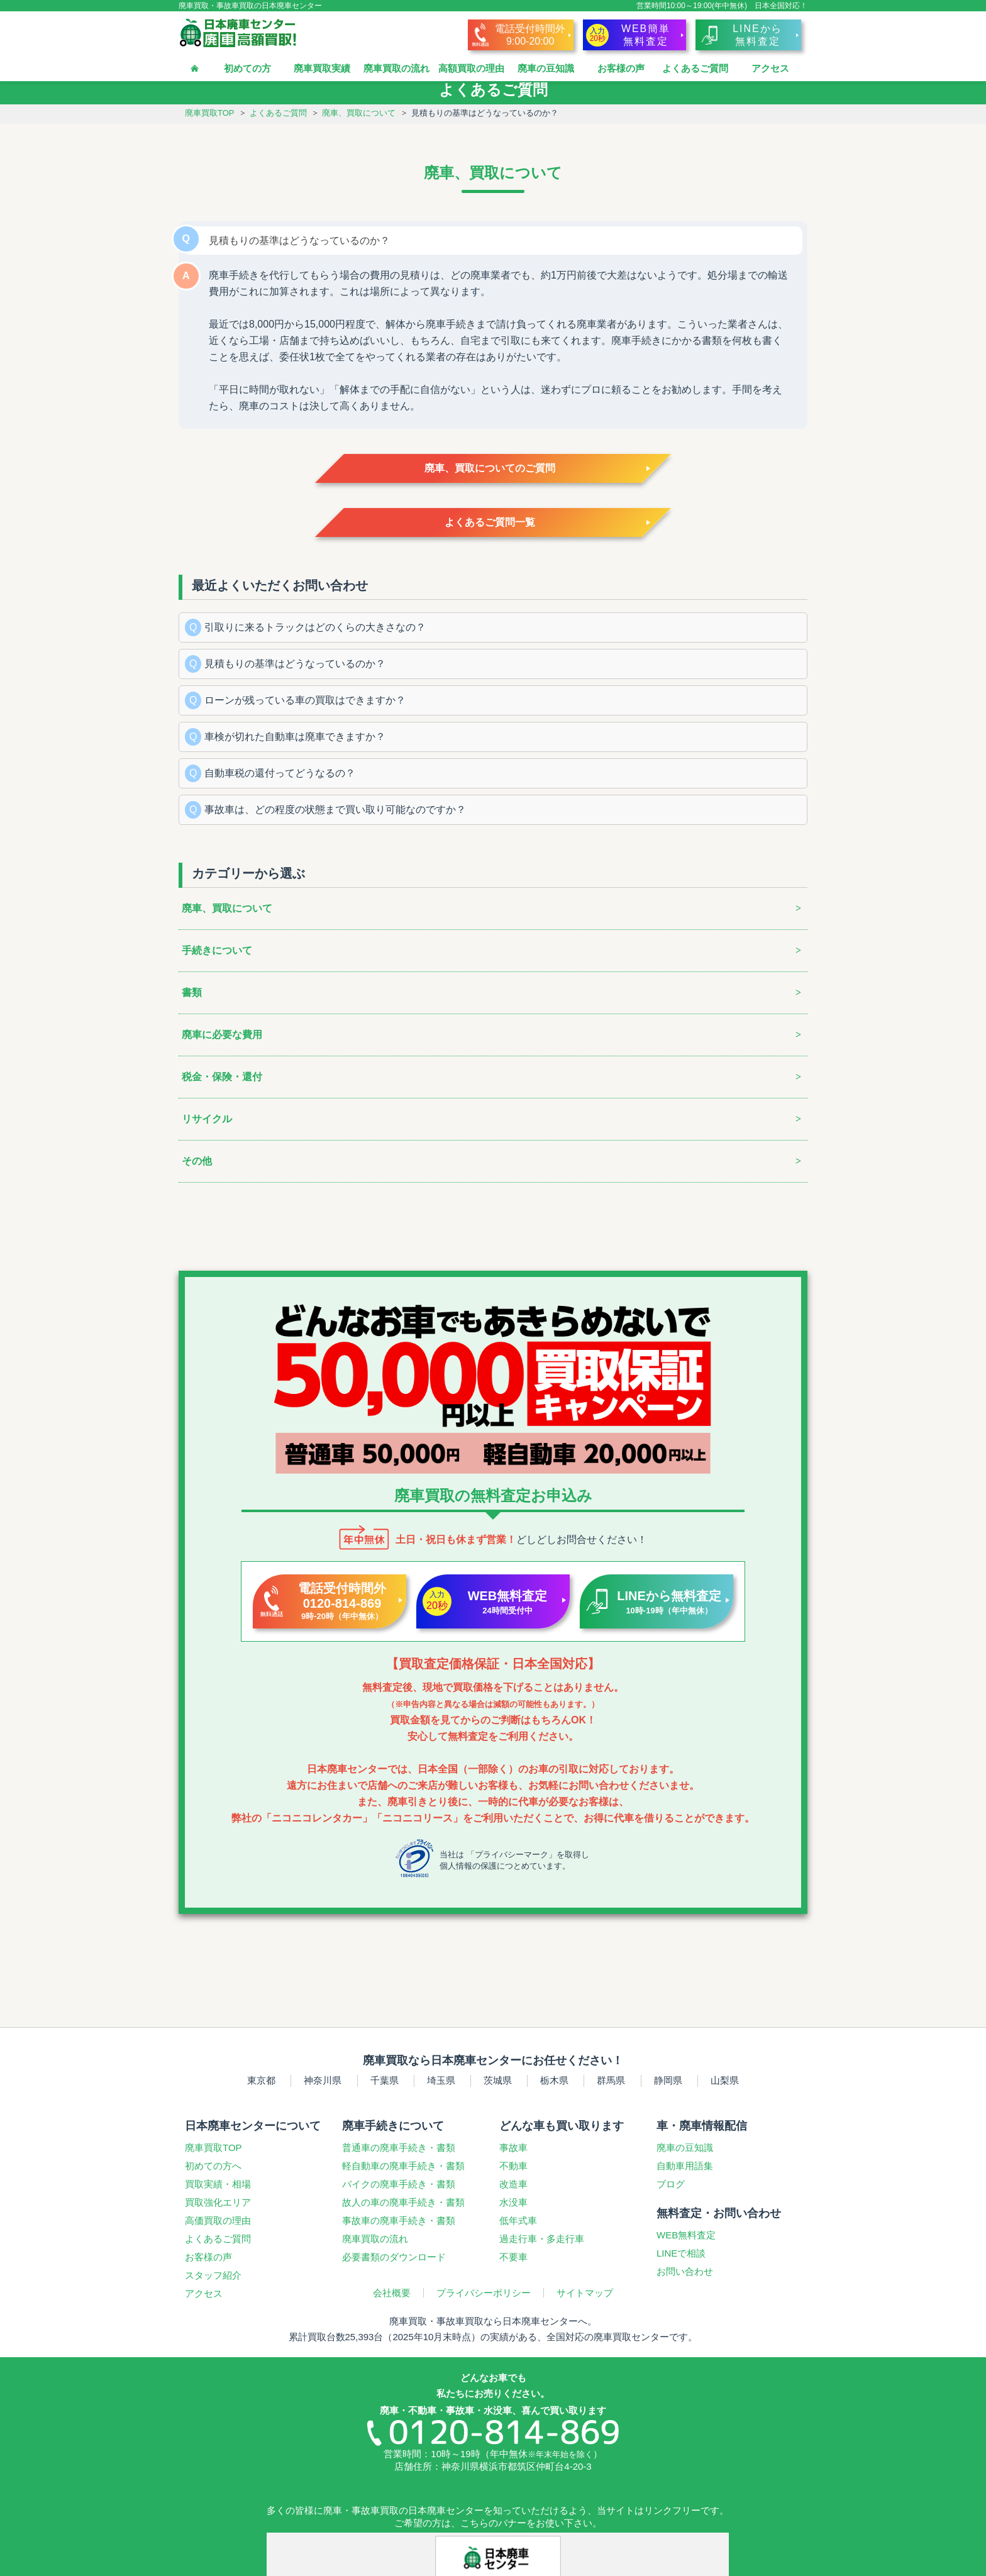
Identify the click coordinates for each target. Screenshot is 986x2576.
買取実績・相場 (218, 2184)
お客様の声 (621, 68)
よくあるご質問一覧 (490, 522)
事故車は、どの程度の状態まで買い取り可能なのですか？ (335, 809)
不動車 (513, 2165)
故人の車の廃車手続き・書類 (403, 2202)
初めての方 (247, 68)
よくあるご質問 (695, 68)
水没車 (513, 2202)
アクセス (770, 68)
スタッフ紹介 (213, 2275)
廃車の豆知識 (546, 68)
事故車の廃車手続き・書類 (398, 2220)
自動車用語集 (684, 2165)
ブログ (670, 2184)
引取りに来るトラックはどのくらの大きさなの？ (315, 627)
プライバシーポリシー (483, 2292)
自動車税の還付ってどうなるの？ (279, 773)
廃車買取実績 (322, 68)
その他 (197, 1161)
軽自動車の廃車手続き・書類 (403, 2165)
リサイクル (207, 1119)
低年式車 (518, 2220)
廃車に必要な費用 (222, 1034)
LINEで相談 (681, 2253)
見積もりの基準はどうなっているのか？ (294, 663)
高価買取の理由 (218, 2220)
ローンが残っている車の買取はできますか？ (305, 700)
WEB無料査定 (686, 2235)
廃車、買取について (359, 113)
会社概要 (392, 2292)
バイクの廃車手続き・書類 (398, 2184)
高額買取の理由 (471, 68)
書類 (192, 992)
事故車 (513, 2147)
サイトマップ (585, 2292)
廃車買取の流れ (396, 68)
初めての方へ (213, 2165)
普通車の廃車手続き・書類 (398, 2147)
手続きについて (217, 950)
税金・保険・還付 (222, 1076)
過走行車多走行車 (541, 2238)
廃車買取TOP (210, 113)
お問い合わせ (684, 2271)
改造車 (513, 2184)
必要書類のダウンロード (394, 2257)
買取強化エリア (218, 2202)
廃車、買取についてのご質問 (489, 468)
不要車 (513, 2257)
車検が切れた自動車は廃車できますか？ (294, 736)
